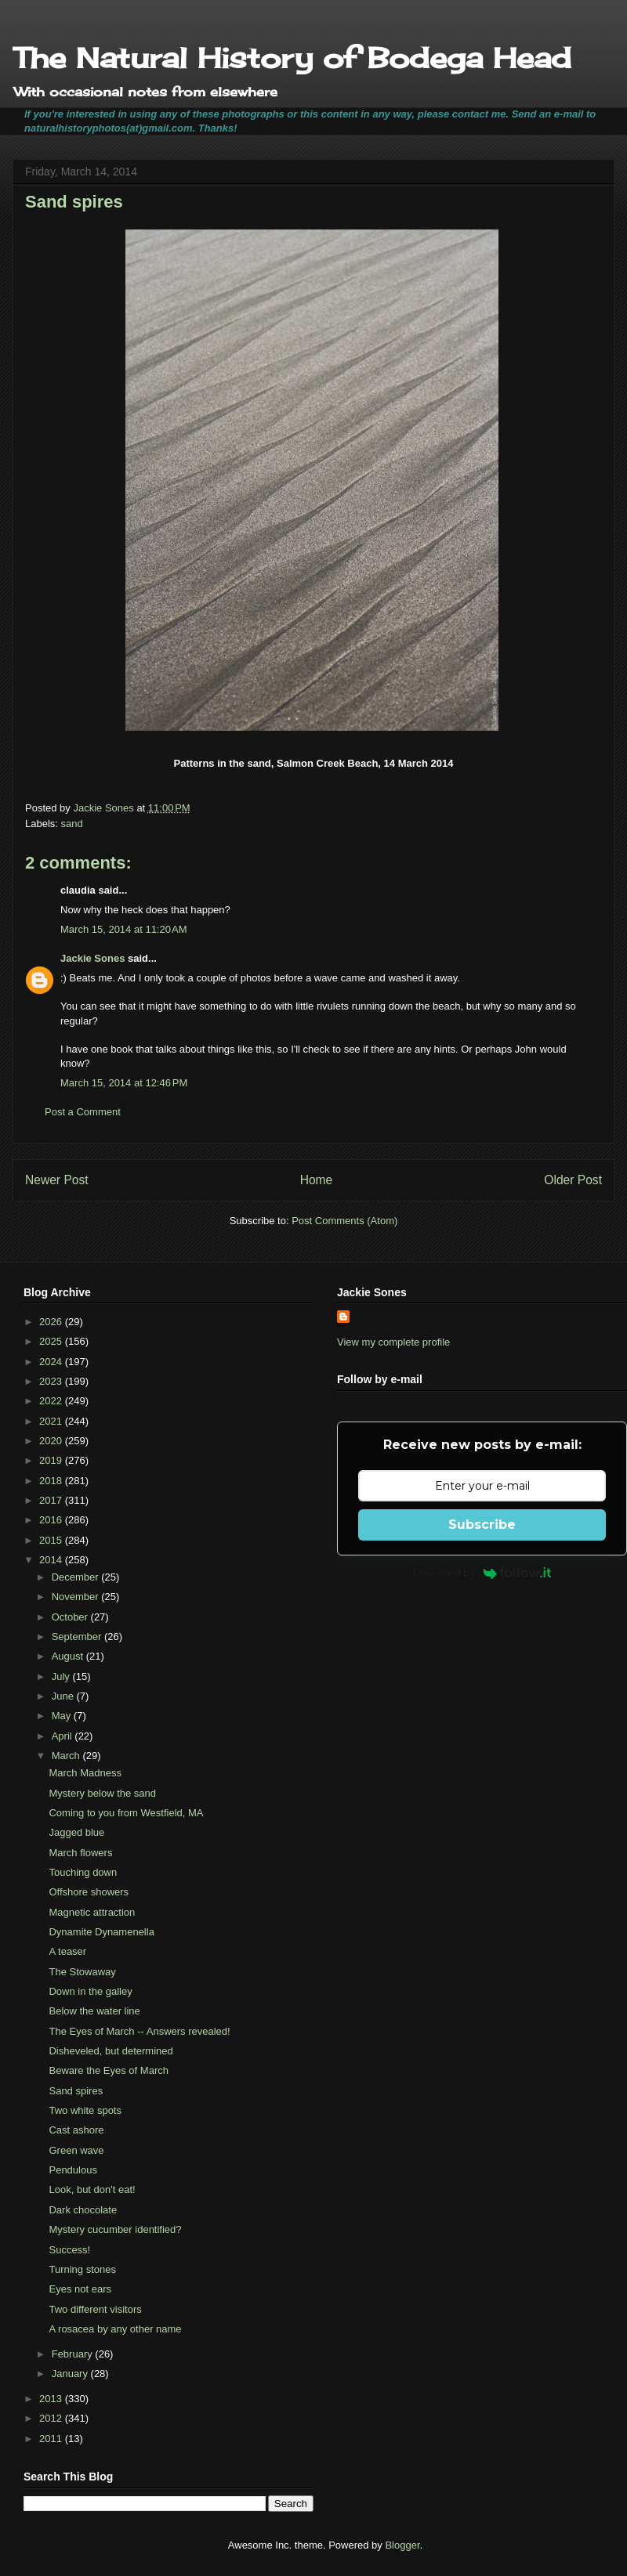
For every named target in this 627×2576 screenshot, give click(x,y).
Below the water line (94, 2011)
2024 (52, 1361)
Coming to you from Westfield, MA (126, 1813)
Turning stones (82, 2269)
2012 (52, 2418)
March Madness (85, 1773)
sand (72, 823)
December (77, 1577)
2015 (52, 1540)
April (63, 1736)
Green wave (76, 2150)
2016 (52, 1520)
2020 (52, 1441)
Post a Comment (83, 1112)
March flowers (80, 1853)
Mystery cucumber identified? (115, 2229)
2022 (52, 1401)
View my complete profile (393, 1342)
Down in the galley (90, 1991)
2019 (52, 1460)
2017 (52, 1500)
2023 (52, 1381)
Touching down (83, 1872)
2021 (52, 1421)
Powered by (482, 1572)
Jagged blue (76, 1832)
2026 (52, 1322)
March (67, 1755)
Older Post (573, 1180)
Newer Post (57, 1180)
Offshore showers (89, 1892)
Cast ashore (76, 2130)
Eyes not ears (80, 2289)
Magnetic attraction (92, 1912)
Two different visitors (95, 2309)
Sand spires (76, 2091)
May (63, 1716)
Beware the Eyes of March (108, 2070)
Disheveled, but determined (110, 2051)
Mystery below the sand (102, 1793)
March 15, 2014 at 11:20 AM (123, 929)
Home (316, 1180)
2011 (52, 2438)
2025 (52, 1341)
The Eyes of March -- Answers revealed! (139, 2031)
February (74, 2354)
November (77, 1596)
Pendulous (72, 2170)
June (64, 1696)
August (69, 1656)
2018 (52, 1481)
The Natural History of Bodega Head (292, 58)
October (71, 1617)
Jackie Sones (92, 958)
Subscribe (482, 1524)
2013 (52, 2398)
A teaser (67, 1951)
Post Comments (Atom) (344, 1221)
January (71, 2373)
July (62, 1676)
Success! (69, 2250)
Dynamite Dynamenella (101, 1932)
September (78, 1636)
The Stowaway (82, 1972)
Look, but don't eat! (92, 2189)
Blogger (402, 2545)
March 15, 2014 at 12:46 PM (123, 1083)
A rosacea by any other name (115, 2329)
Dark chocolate (83, 2210)
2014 (52, 1560)
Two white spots (85, 2110)
